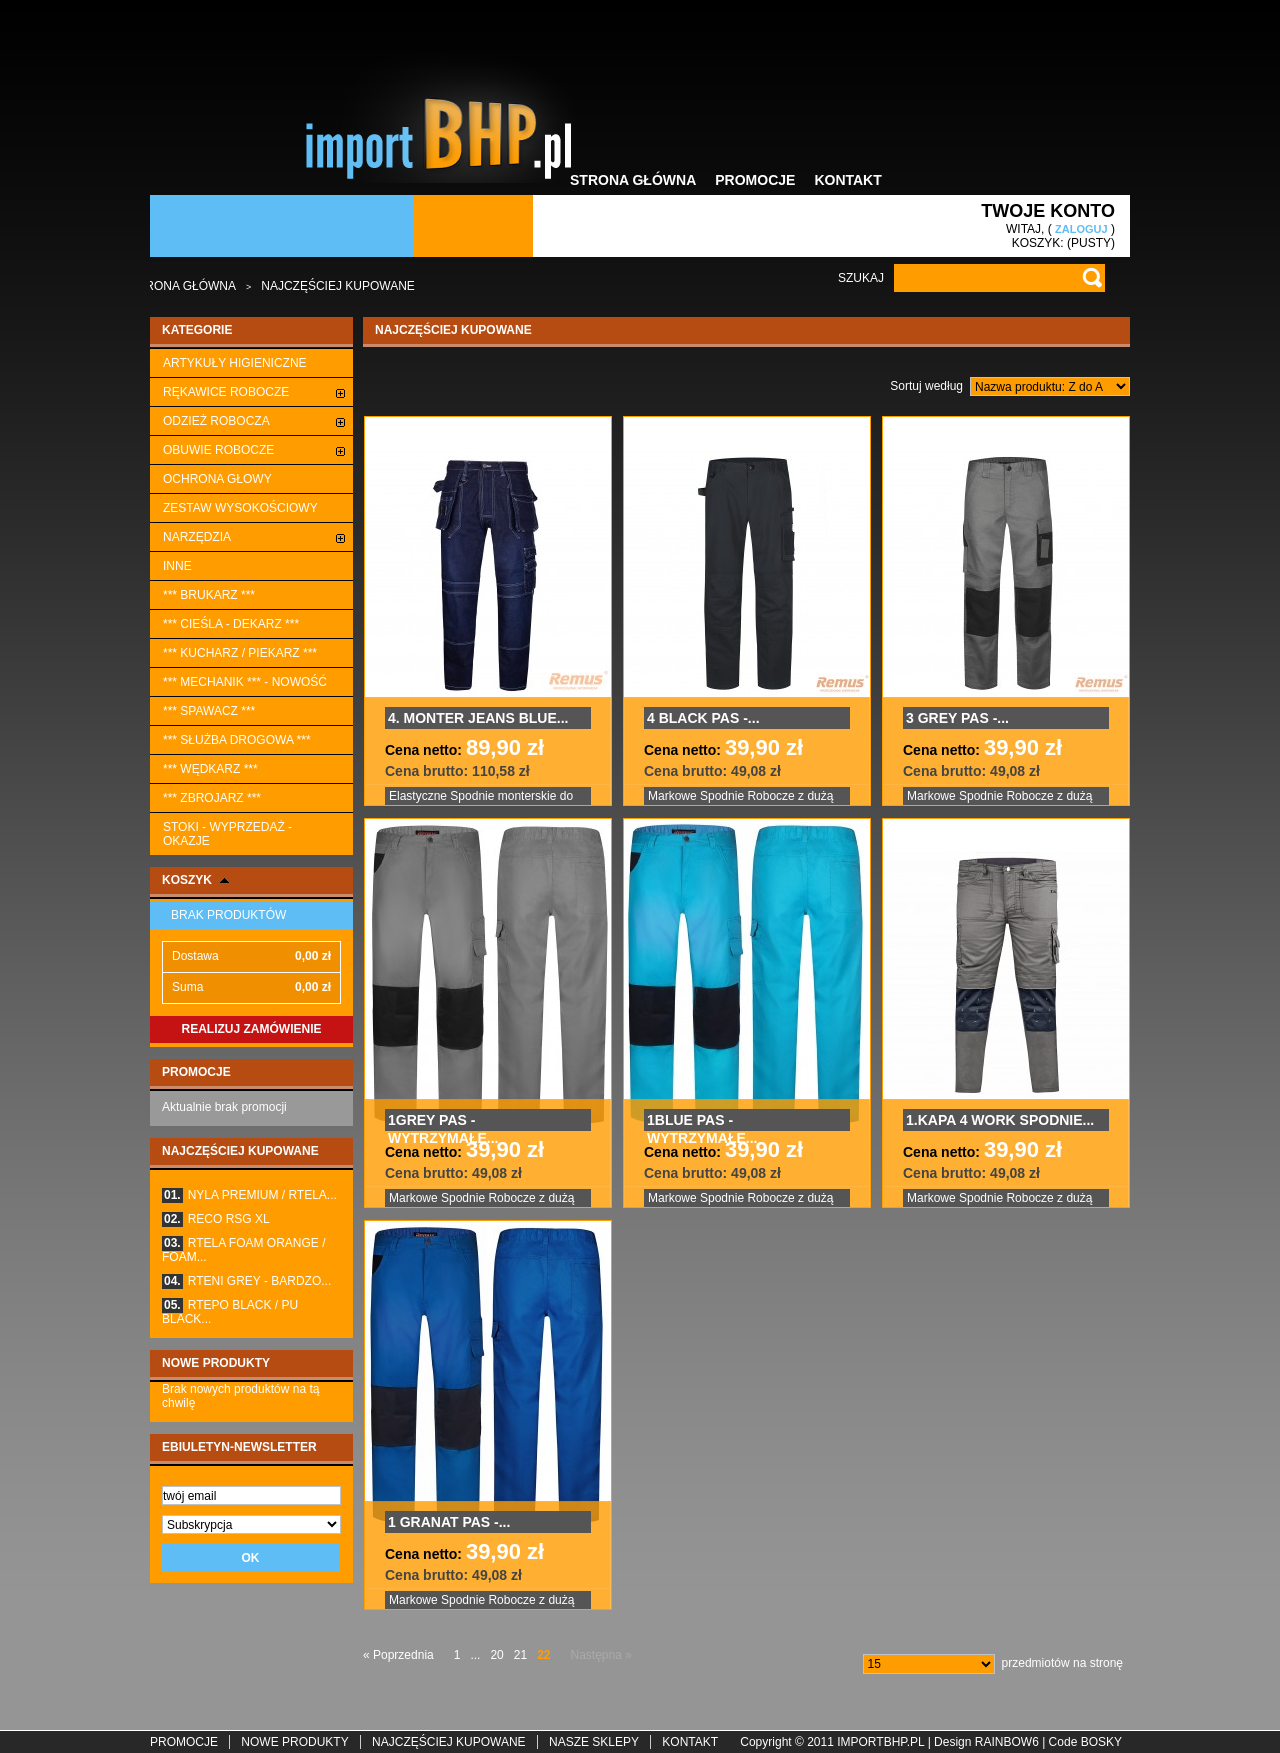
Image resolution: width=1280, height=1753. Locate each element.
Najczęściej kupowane (240, 1151)
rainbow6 (1007, 1742)
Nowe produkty (216, 1363)
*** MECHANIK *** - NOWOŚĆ (245, 682)
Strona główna (633, 180)
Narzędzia (197, 537)
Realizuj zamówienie (252, 1029)
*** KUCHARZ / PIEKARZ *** (240, 653)
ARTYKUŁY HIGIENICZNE (235, 363)
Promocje (755, 180)
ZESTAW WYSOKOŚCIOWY (240, 508)
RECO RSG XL (216, 1219)
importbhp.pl (880, 1742)
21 (520, 1655)
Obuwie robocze (218, 450)
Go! (1092, 278)
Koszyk (187, 880)
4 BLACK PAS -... (703, 718)
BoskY (1101, 1742)
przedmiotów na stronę (1062, 1663)
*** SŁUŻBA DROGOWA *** (237, 740)
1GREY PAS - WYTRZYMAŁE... (443, 1121)
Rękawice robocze (226, 392)
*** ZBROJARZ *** (212, 798)
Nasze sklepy (594, 1742)
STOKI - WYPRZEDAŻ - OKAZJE (227, 834)
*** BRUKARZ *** (209, 595)
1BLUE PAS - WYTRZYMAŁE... (702, 1121)
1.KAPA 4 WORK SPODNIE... (1000, 1120)
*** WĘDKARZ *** (210, 769)
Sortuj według (926, 386)
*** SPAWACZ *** (209, 711)
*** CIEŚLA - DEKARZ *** (231, 624)
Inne (177, 566)
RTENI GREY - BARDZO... (246, 1281)
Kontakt (847, 180)
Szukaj (861, 278)
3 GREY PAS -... (957, 718)
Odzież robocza (216, 421)
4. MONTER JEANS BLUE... (478, 718)
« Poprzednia (398, 1655)
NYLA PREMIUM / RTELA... (249, 1195)
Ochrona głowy (217, 479)
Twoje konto (1048, 211)
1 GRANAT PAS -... (449, 1522)
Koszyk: (1038, 243)
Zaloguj (1081, 229)
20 (496, 1655)
